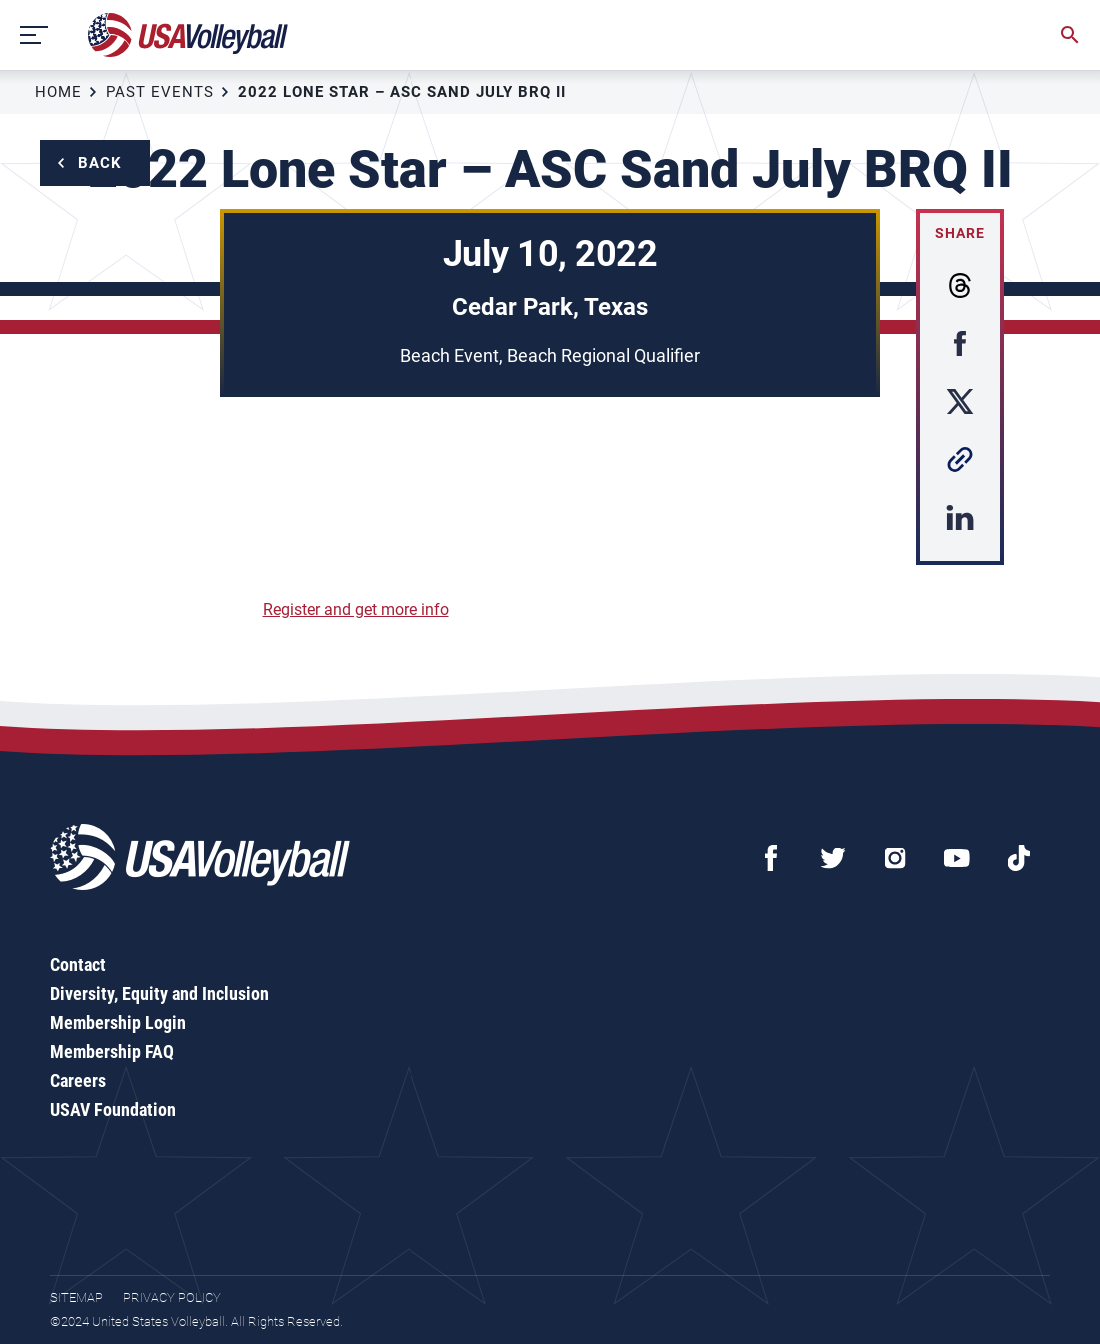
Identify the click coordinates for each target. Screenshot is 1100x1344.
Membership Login (118, 1022)
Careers (78, 1080)
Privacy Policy (172, 1297)
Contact (78, 964)
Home (58, 92)
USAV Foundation (113, 1109)
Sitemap (76, 1297)
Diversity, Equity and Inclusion (159, 993)
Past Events (160, 92)
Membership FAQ (112, 1051)
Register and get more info (356, 609)
